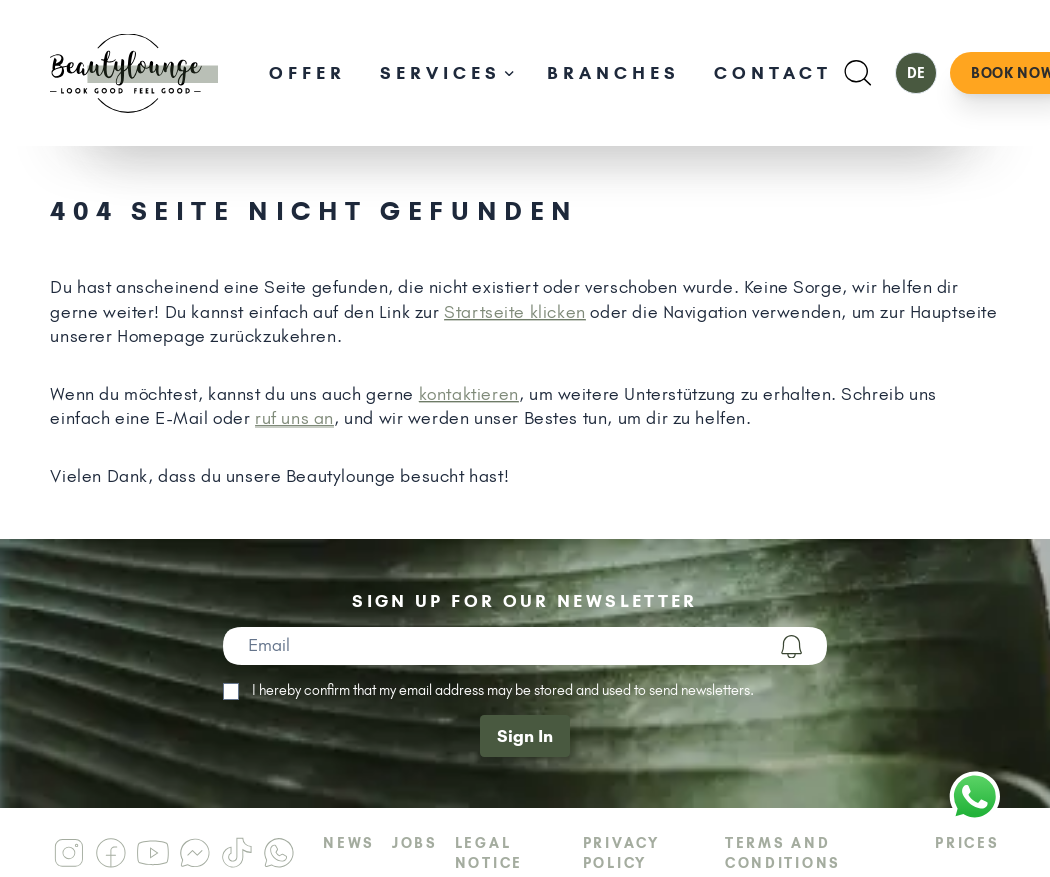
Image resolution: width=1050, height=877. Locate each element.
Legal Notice (489, 853)
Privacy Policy (621, 853)
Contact (773, 73)
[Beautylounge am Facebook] (111, 853)
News (349, 843)
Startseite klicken (515, 312)
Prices (967, 843)
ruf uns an (294, 418)
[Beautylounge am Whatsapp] (279, 853)
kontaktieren (469, 394)
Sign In (525, 736)
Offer (307, 73)
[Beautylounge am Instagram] (69, 853)
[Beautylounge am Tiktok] (237, 853)
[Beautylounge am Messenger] (195, 853)
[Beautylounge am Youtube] (153, 853)
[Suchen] (857, 73)
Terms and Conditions (783, 853)
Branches (613, 73)
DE (916, 73)
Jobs (415, 843)
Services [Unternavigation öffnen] (447, 73)
